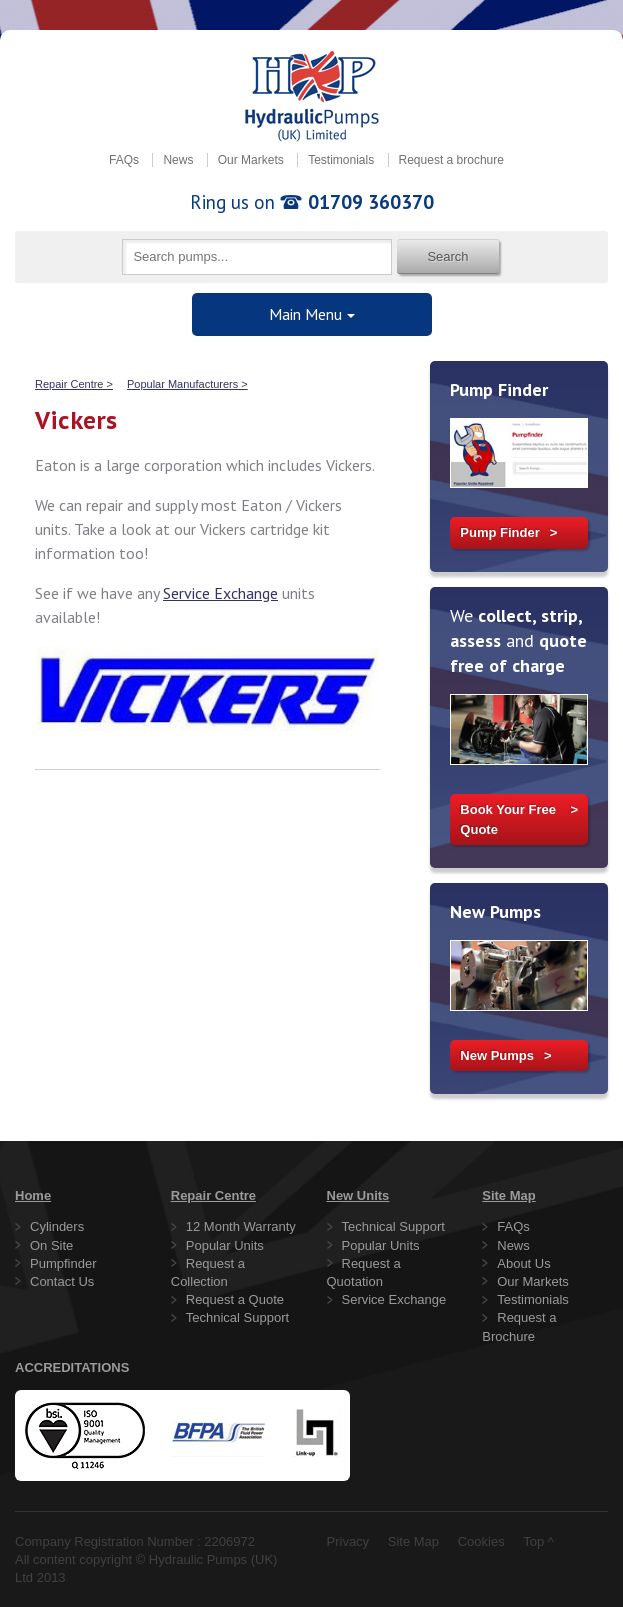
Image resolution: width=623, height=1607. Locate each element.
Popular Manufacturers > (187, 384)
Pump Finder (499, 532)
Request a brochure (451, 160)
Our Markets (251, 160)
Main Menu (305, 314)
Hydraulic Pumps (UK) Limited (312, 96)
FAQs (124, 160)
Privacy (348, 1541)
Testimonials (341, 160)
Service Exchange (220, 593)
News (178, 160)
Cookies (481, 1541)
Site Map (413, 1541)
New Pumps (497, 1055)
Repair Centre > (74, 384)
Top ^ (538, 1541)
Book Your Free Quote (508, 819)
